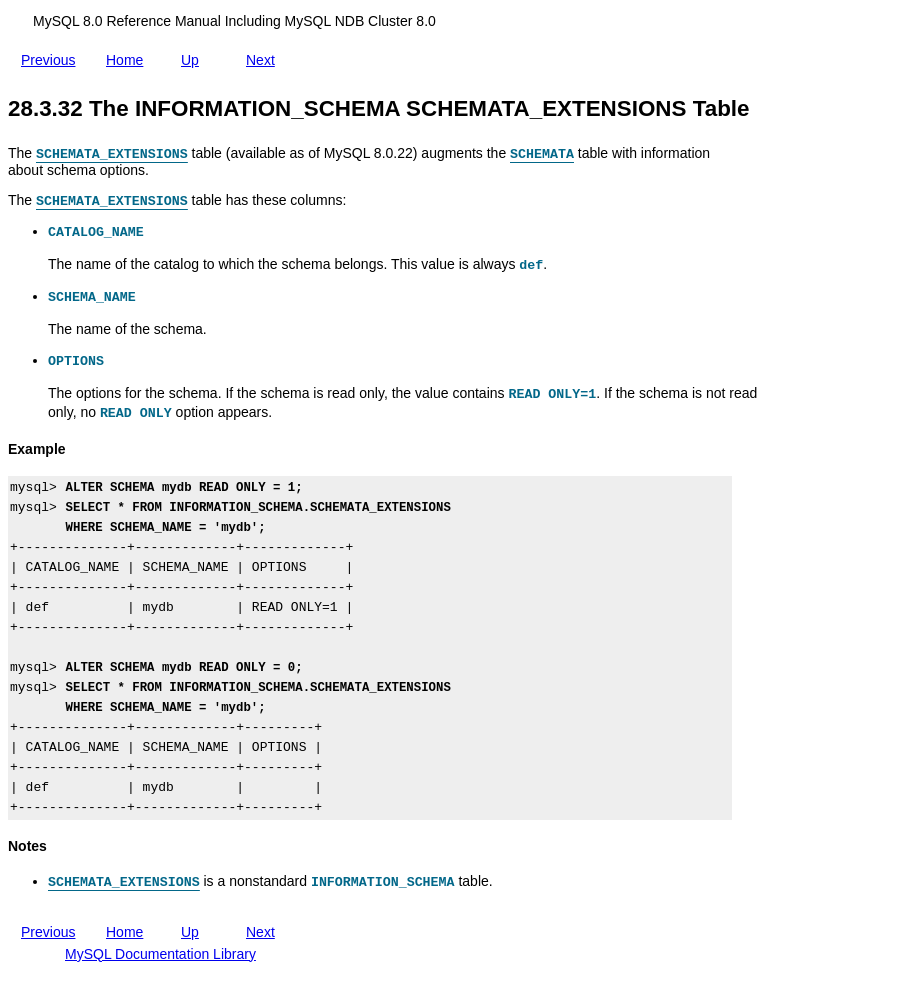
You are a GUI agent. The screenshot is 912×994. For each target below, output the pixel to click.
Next (264, 60)
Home (128, 60)
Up (194, 56)
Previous (52, 60)
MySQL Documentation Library (160, 954)
